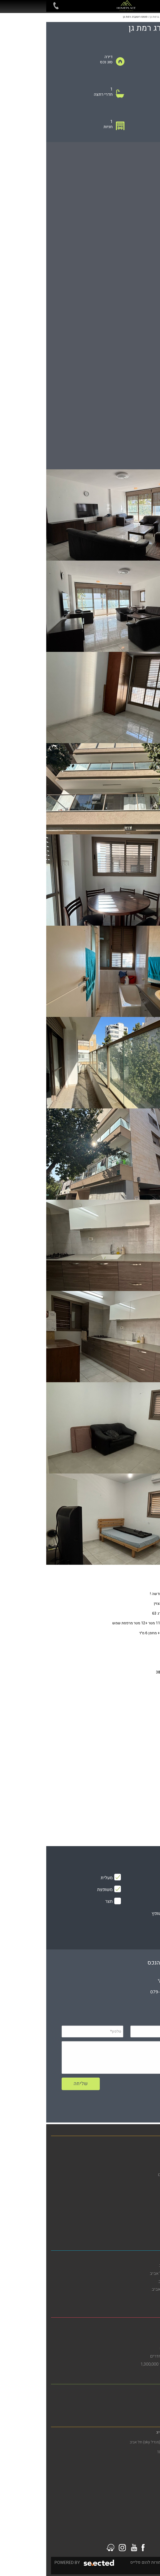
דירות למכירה (143, 2151)
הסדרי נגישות (143, 2198)
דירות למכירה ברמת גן (136, 2407)
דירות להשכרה (142, 2158)
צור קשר (148, 2222)
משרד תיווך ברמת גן (138, 2391)
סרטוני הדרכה (143, 2230)
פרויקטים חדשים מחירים (133, 2174)
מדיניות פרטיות (142, 2206)
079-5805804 (118, 1992)
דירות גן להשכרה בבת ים (134, 2348)
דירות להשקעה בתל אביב (133, 2281)
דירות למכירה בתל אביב (135, 2297)
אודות (150, 2182)
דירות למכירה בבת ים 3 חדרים (129, 2356)
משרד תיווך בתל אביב (136, 2257)
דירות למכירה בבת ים (137, 2340)
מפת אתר (147, 2191)
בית (152, 2143)
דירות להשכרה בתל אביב (134, 2265)
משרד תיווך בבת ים (138, 2324)
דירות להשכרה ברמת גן (135, 2399)
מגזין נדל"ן (146, 2166)
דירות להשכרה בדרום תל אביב (129, 2273)
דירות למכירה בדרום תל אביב (130, 2289)
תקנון (150, 2214)
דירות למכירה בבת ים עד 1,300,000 (124, 2364)
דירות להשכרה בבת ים (136, 2332)
